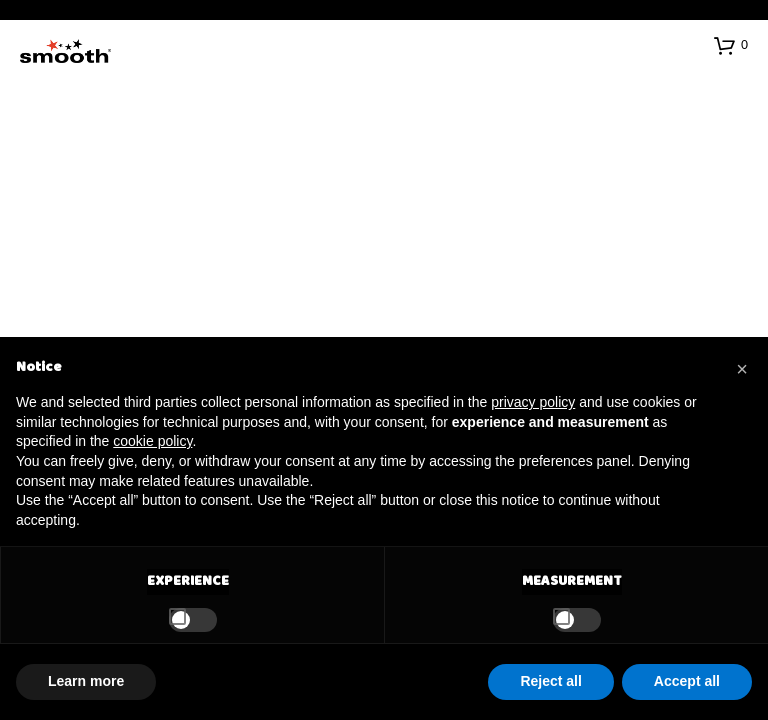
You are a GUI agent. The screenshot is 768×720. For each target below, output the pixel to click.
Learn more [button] (86, 681)
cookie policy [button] (152, 441)
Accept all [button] (687, 681)
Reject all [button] (550, 681)
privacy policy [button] (533, 402)
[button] (731, 45)
